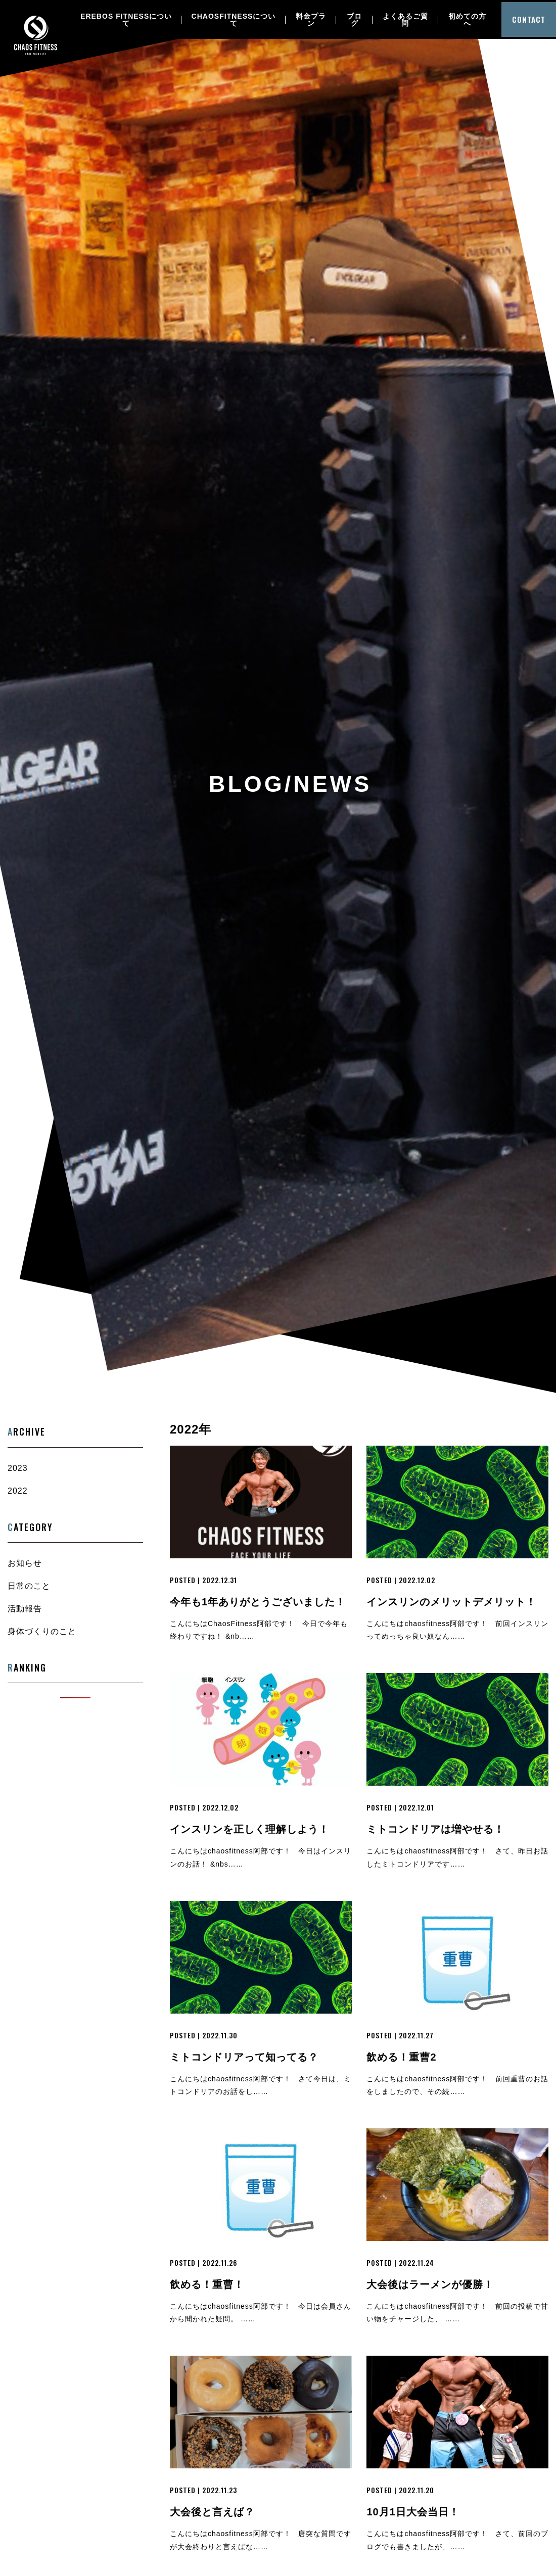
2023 (18, 1468)
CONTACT (530, 20)
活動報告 (25, 1608)
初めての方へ (469, 20)
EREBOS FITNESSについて (126, 20)
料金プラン (311, 20)
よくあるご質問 (407, 20)
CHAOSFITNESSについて (234, 20)
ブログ (355, 20)
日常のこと (29, 1586)
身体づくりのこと (42, 1631)
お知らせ (25, 1563)
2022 (18, 1491)
